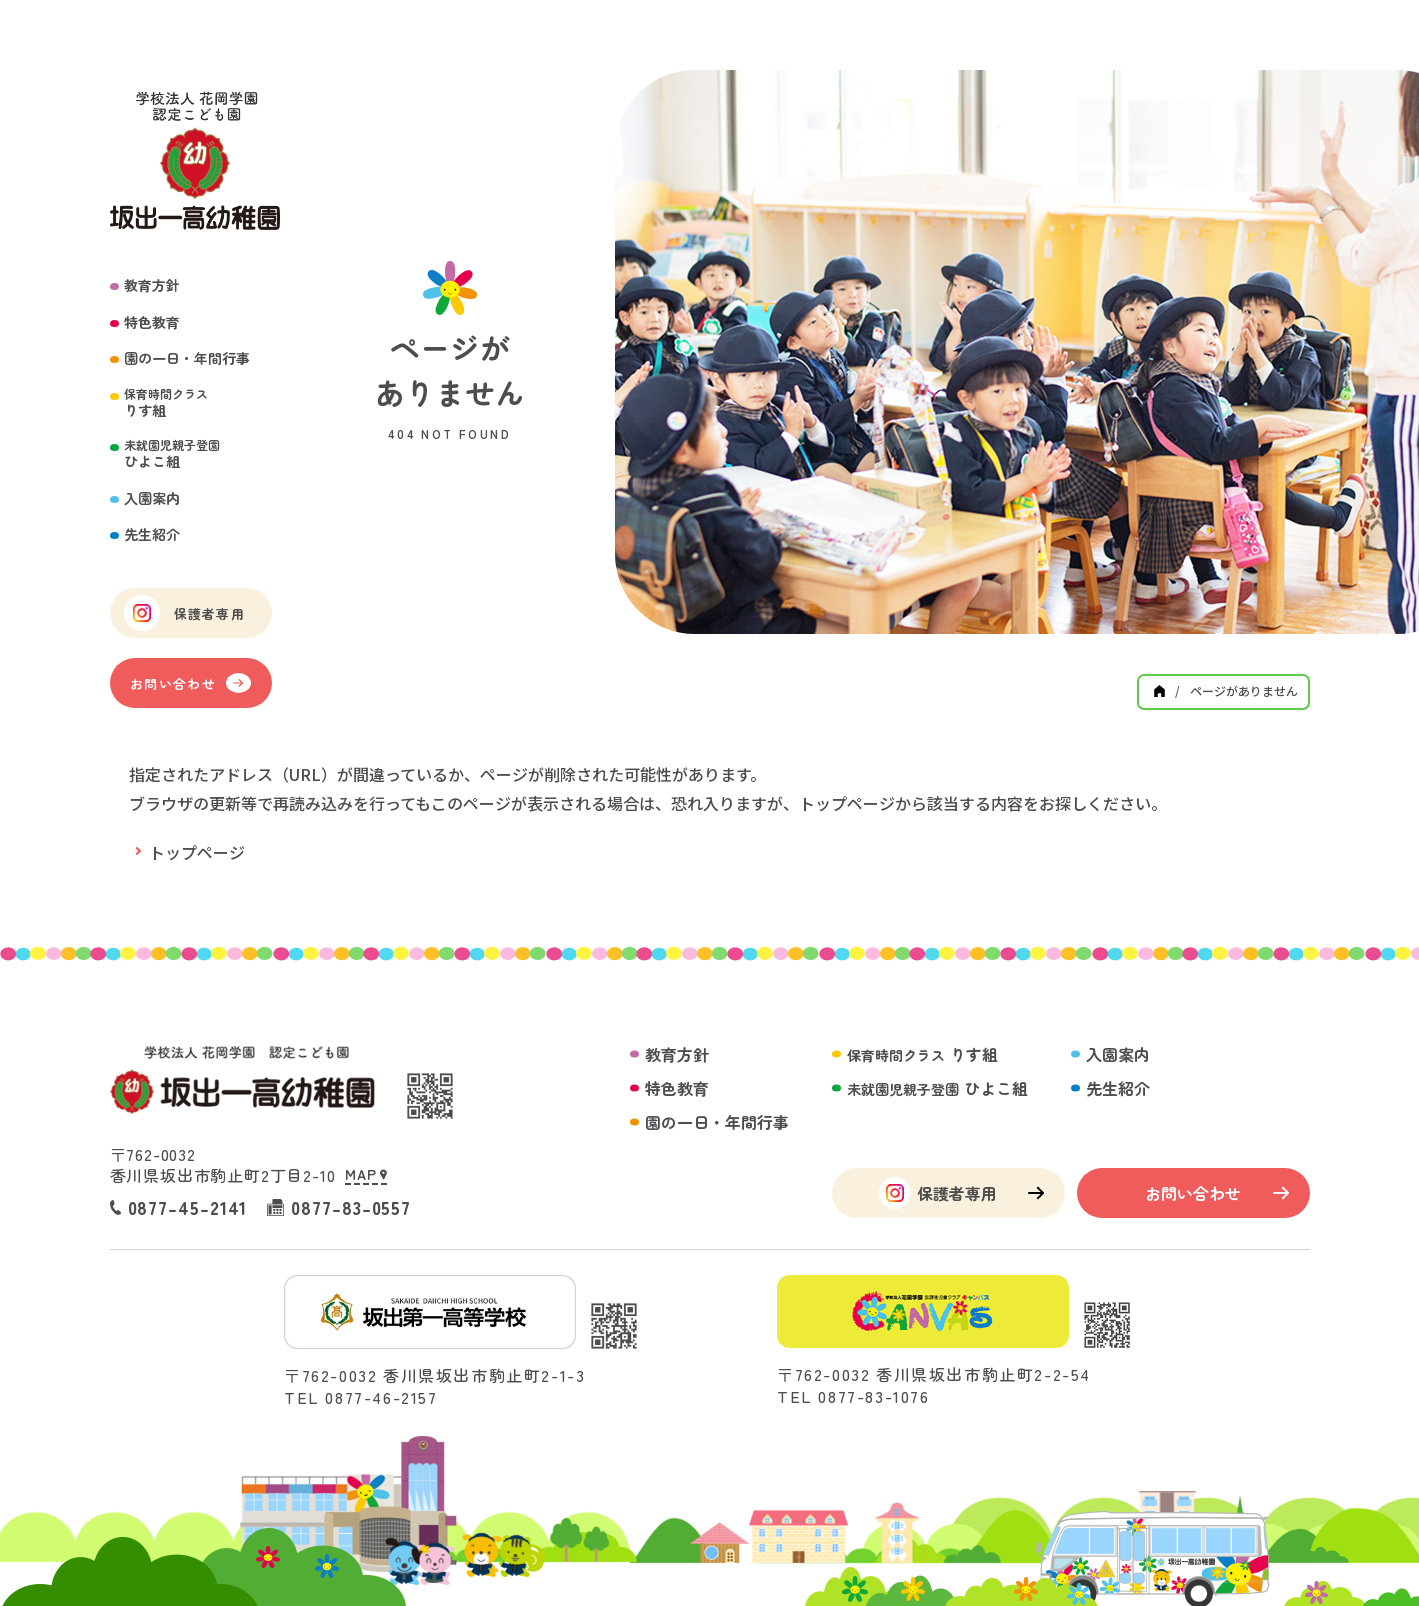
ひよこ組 (172, 453)
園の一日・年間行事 (187, 358)
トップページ (197, 852)
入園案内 (152, 498)
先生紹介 (152, 534)
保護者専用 (185, 613)
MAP (365, 1174)
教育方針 (152, 285)
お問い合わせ (190, 683)
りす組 (166, 402)
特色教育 (152, 322)
